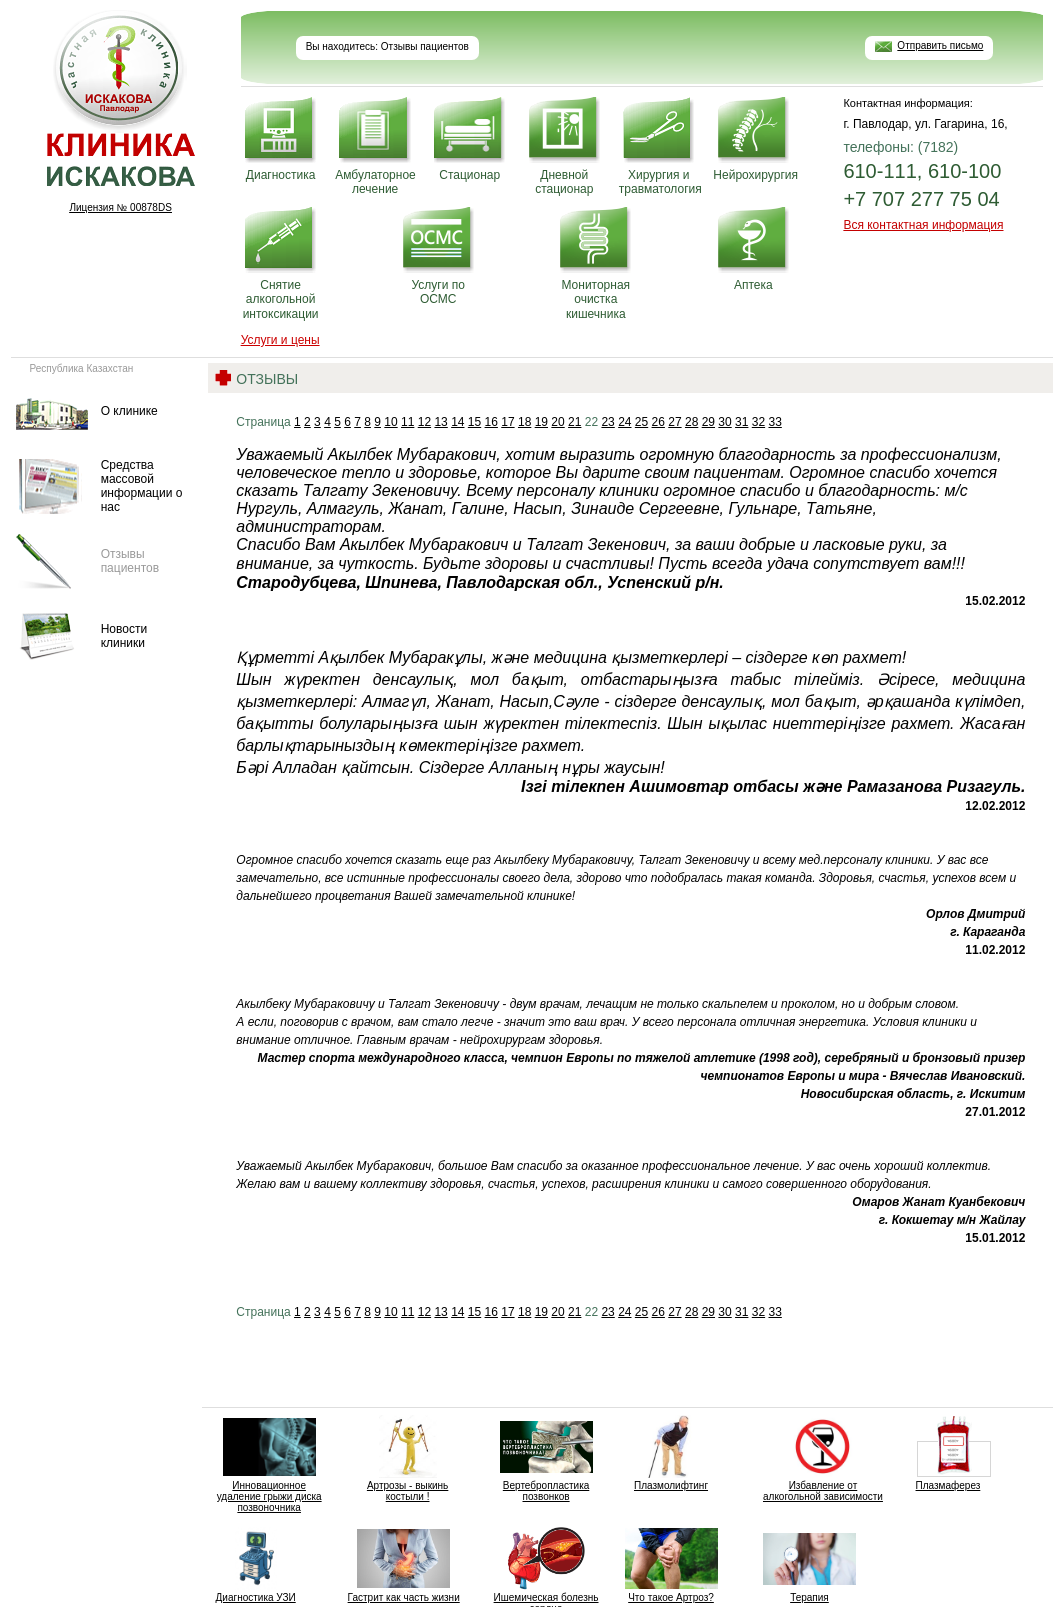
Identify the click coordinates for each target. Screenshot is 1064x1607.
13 (440, 422)
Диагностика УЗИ (255, 1565)
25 (641, 422)
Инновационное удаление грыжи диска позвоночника (269, 1464)
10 (390, 422)
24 (624, 422)
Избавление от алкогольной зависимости (823, 1458)
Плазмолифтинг (671, 1453)
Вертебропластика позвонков (546, 1458)
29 (708, 422)
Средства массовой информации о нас (142, 486)
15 (474, 422)
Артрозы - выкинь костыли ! (407, 1458)
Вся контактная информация (923, 225)
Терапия (809, 1565)
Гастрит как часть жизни (404, 1565)
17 (507, 422)
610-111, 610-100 (922, 171)
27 (674, 422)
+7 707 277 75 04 (921, 199)
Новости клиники (124, 636)
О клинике (129, 411)
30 (724, 422)
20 (557, 422)
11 (407, 422)
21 (574, 422)
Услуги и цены (280, 340)
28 (691, 422)
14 (457, 422)
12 (424, 422)
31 (741, 422)
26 (658, 422)
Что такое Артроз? (671, 1565)
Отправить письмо (940, 45)
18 (524, 422)
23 (607, 422)
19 (541, 422)
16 (491, 422)
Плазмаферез (947, 1453)
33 (774, 422)
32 (758, 422)
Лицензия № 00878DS (120, 207)
